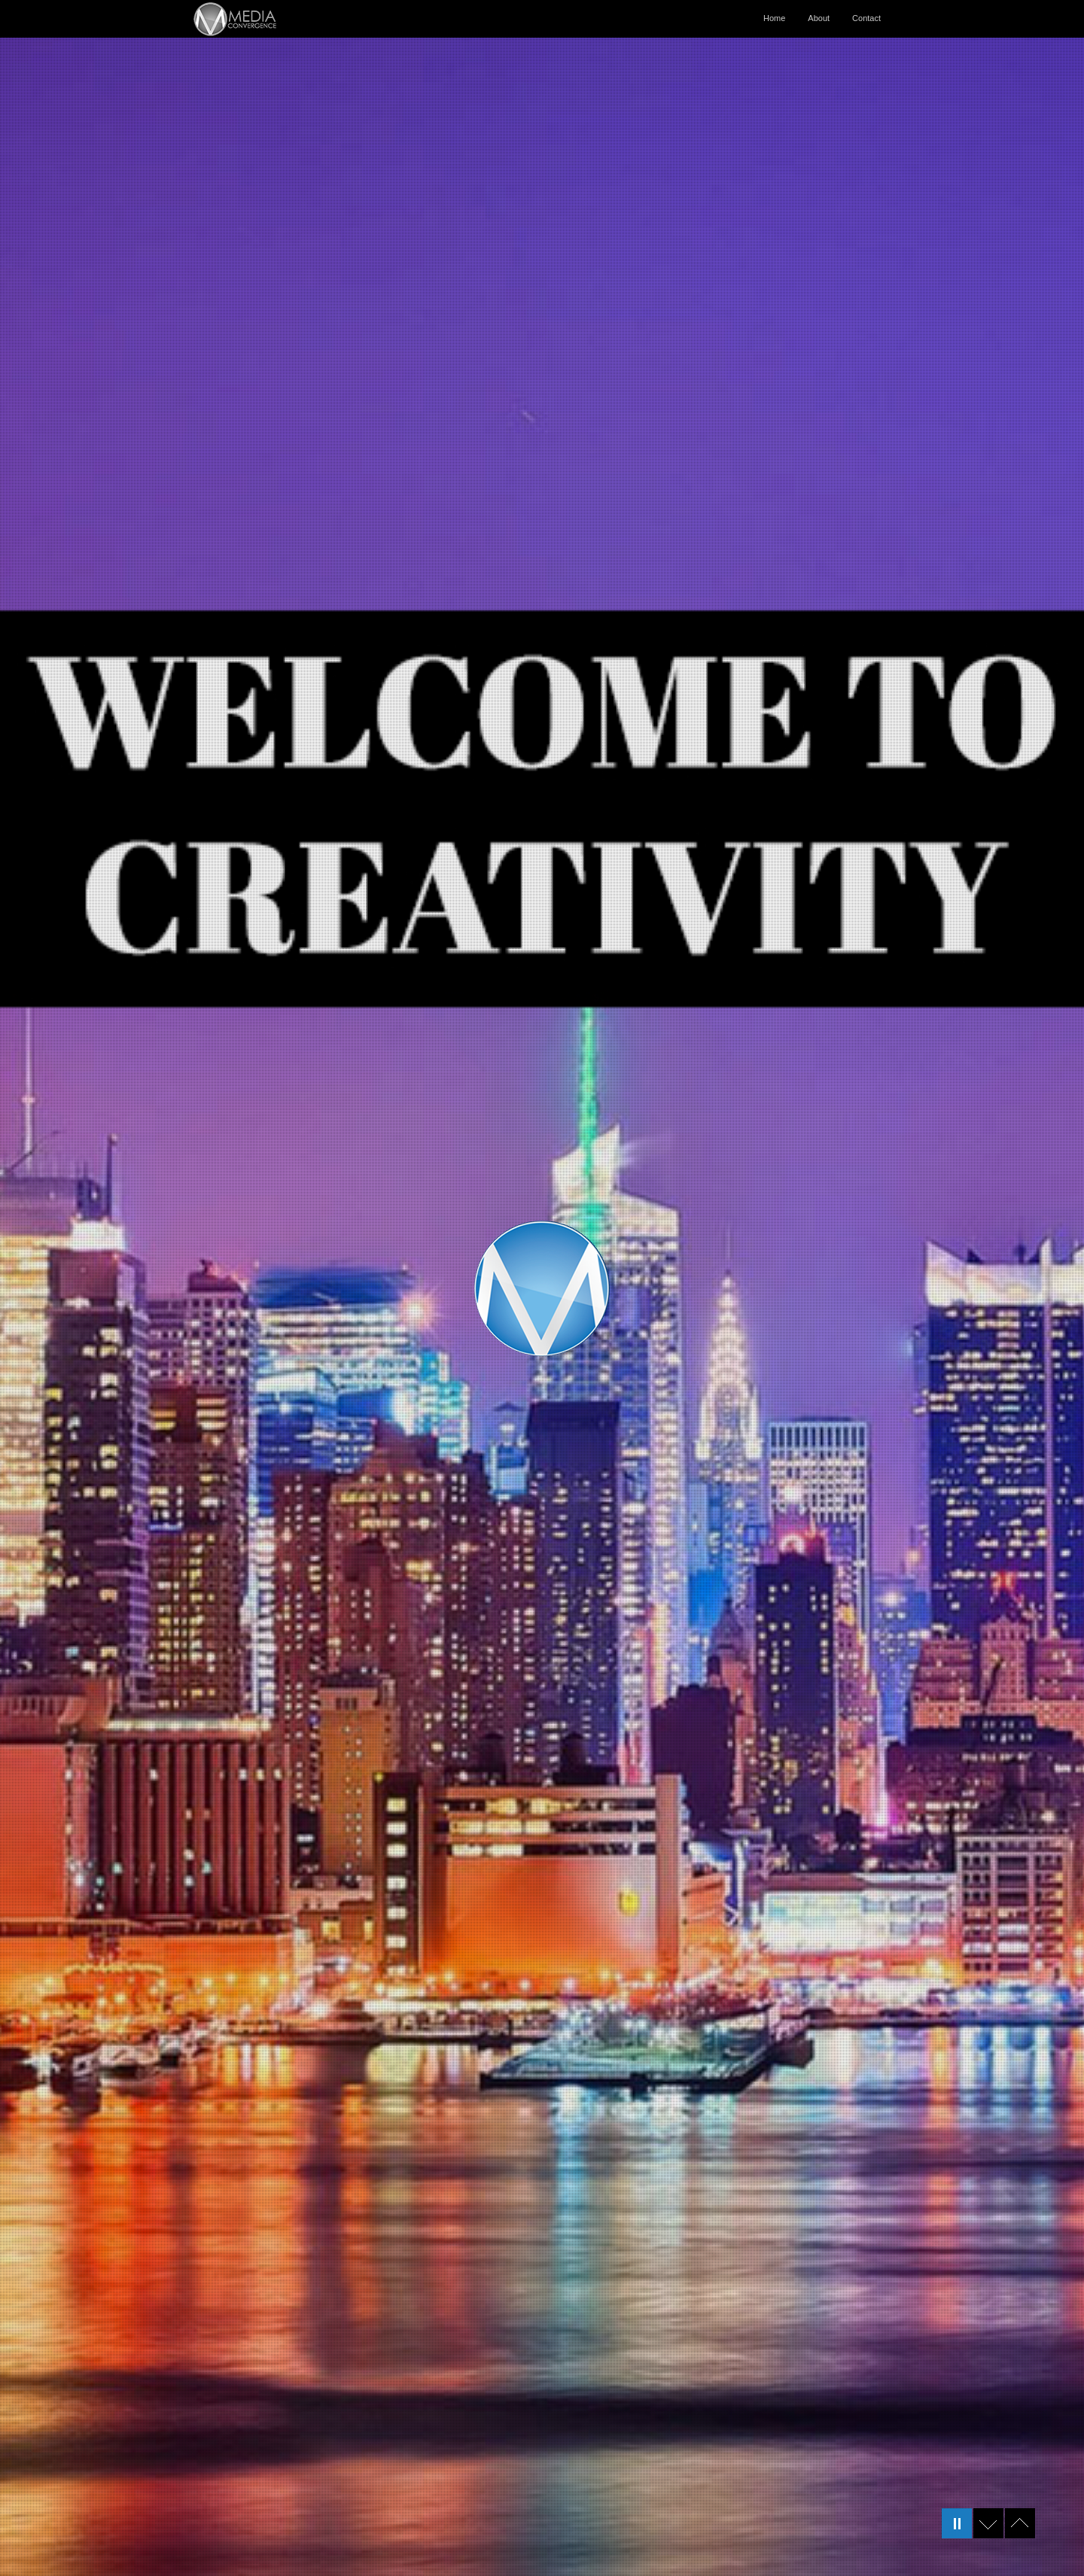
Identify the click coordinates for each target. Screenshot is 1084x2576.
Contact (866, 18)
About (819, 18)
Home (774, 18)
